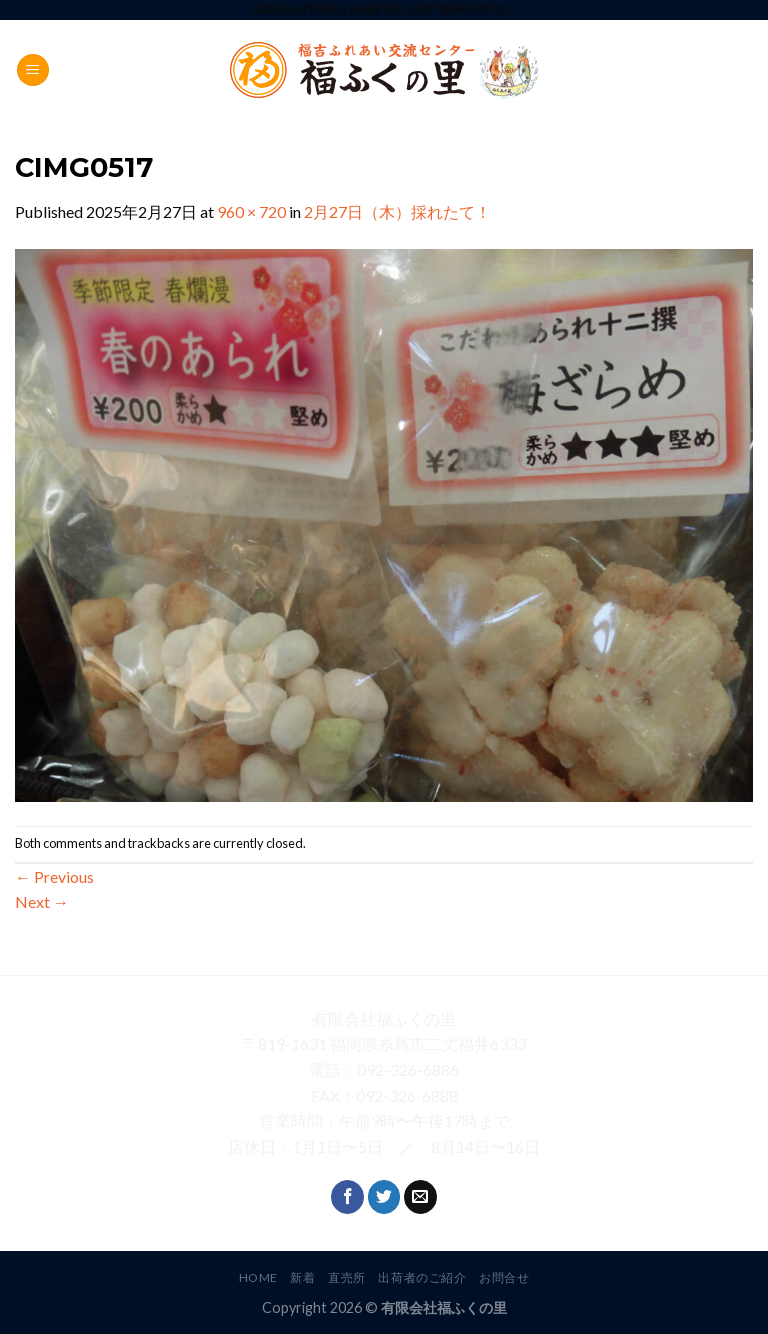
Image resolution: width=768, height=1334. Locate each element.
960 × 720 (251, 211)
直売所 (347, 1277)
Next (42, 901)
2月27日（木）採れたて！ (397, 211)
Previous (54, 876)
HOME (258, 1277)
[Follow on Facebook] (347, 1197)
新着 (302, 1277)
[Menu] (33, 70)
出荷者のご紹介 (422, 1277)
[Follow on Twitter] (384, 1197)
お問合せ (504, 1277)
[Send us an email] (420, 1197)
